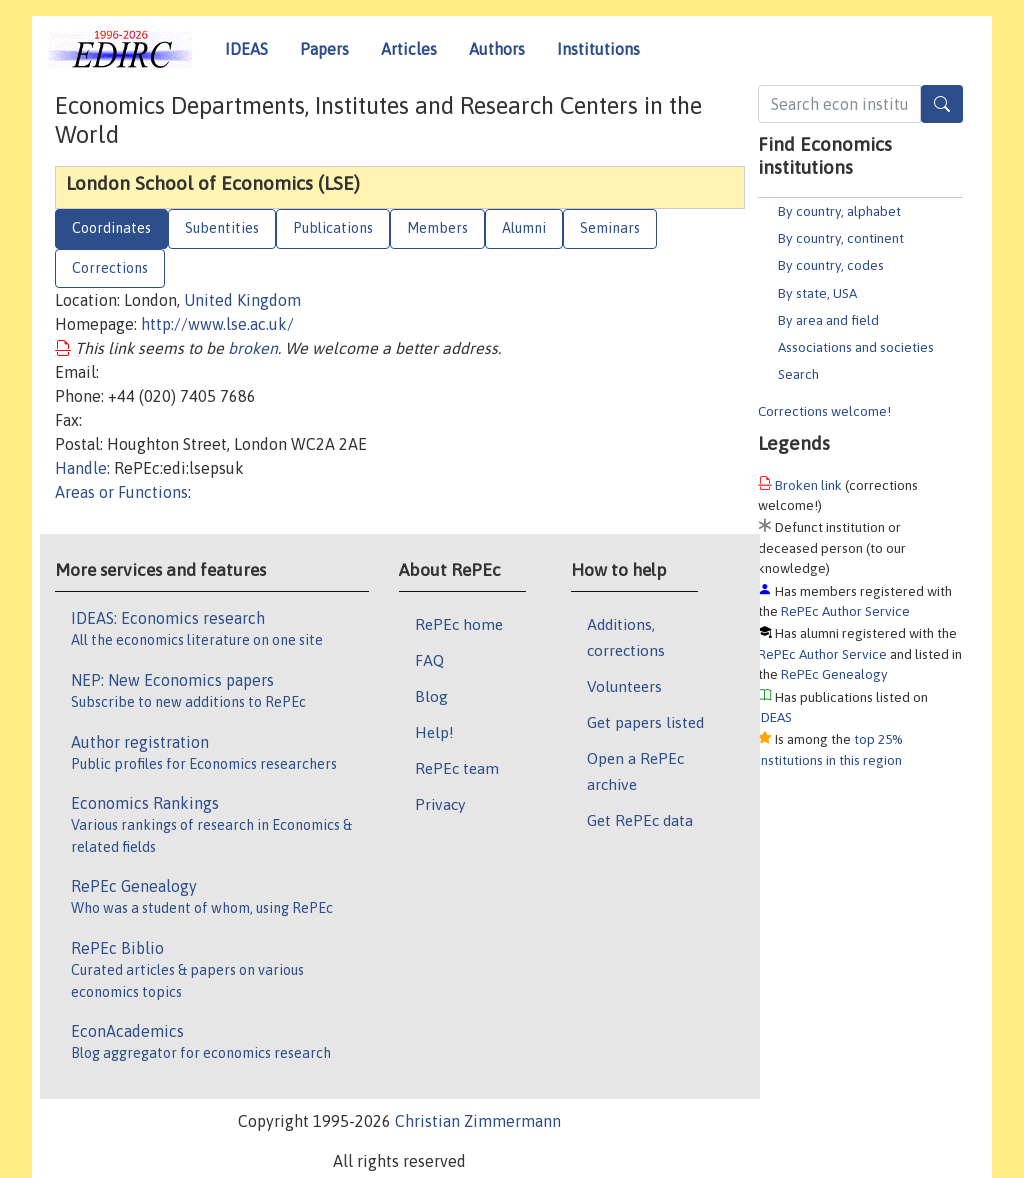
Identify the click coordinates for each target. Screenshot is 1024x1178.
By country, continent (841, 238)
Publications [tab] (333, 228)
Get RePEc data (640, 820)
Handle (81, 468)
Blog (431, 696)
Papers (324, 49)
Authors (497, 49)
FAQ (429, 660)
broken (253, 348)
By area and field (828, 320)
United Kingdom (242, 300)
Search (798, 374)
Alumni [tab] (524, 228)
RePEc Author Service (845, 611)
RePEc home (459, 624)
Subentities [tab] (222, 228)
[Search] (942, 104)
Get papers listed (645, 722)
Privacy (440, 804)
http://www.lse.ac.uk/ (217, 324)
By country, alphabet (839, 211)
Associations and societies (856, 347)
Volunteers (624, 686)
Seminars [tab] (610, 228)
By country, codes (831, 265)
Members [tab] (437, 228)
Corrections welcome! (824, 411)
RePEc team (457, 768)
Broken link (808, 485)
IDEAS (246, 49)
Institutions (598, 49)
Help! (434, 732)
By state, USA (817, 293)
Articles (409, 49)
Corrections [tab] (110, 268)
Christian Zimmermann (478, 1121)
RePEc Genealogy (834, 674)
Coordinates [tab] (111, 228)
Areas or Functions (121, 492)
